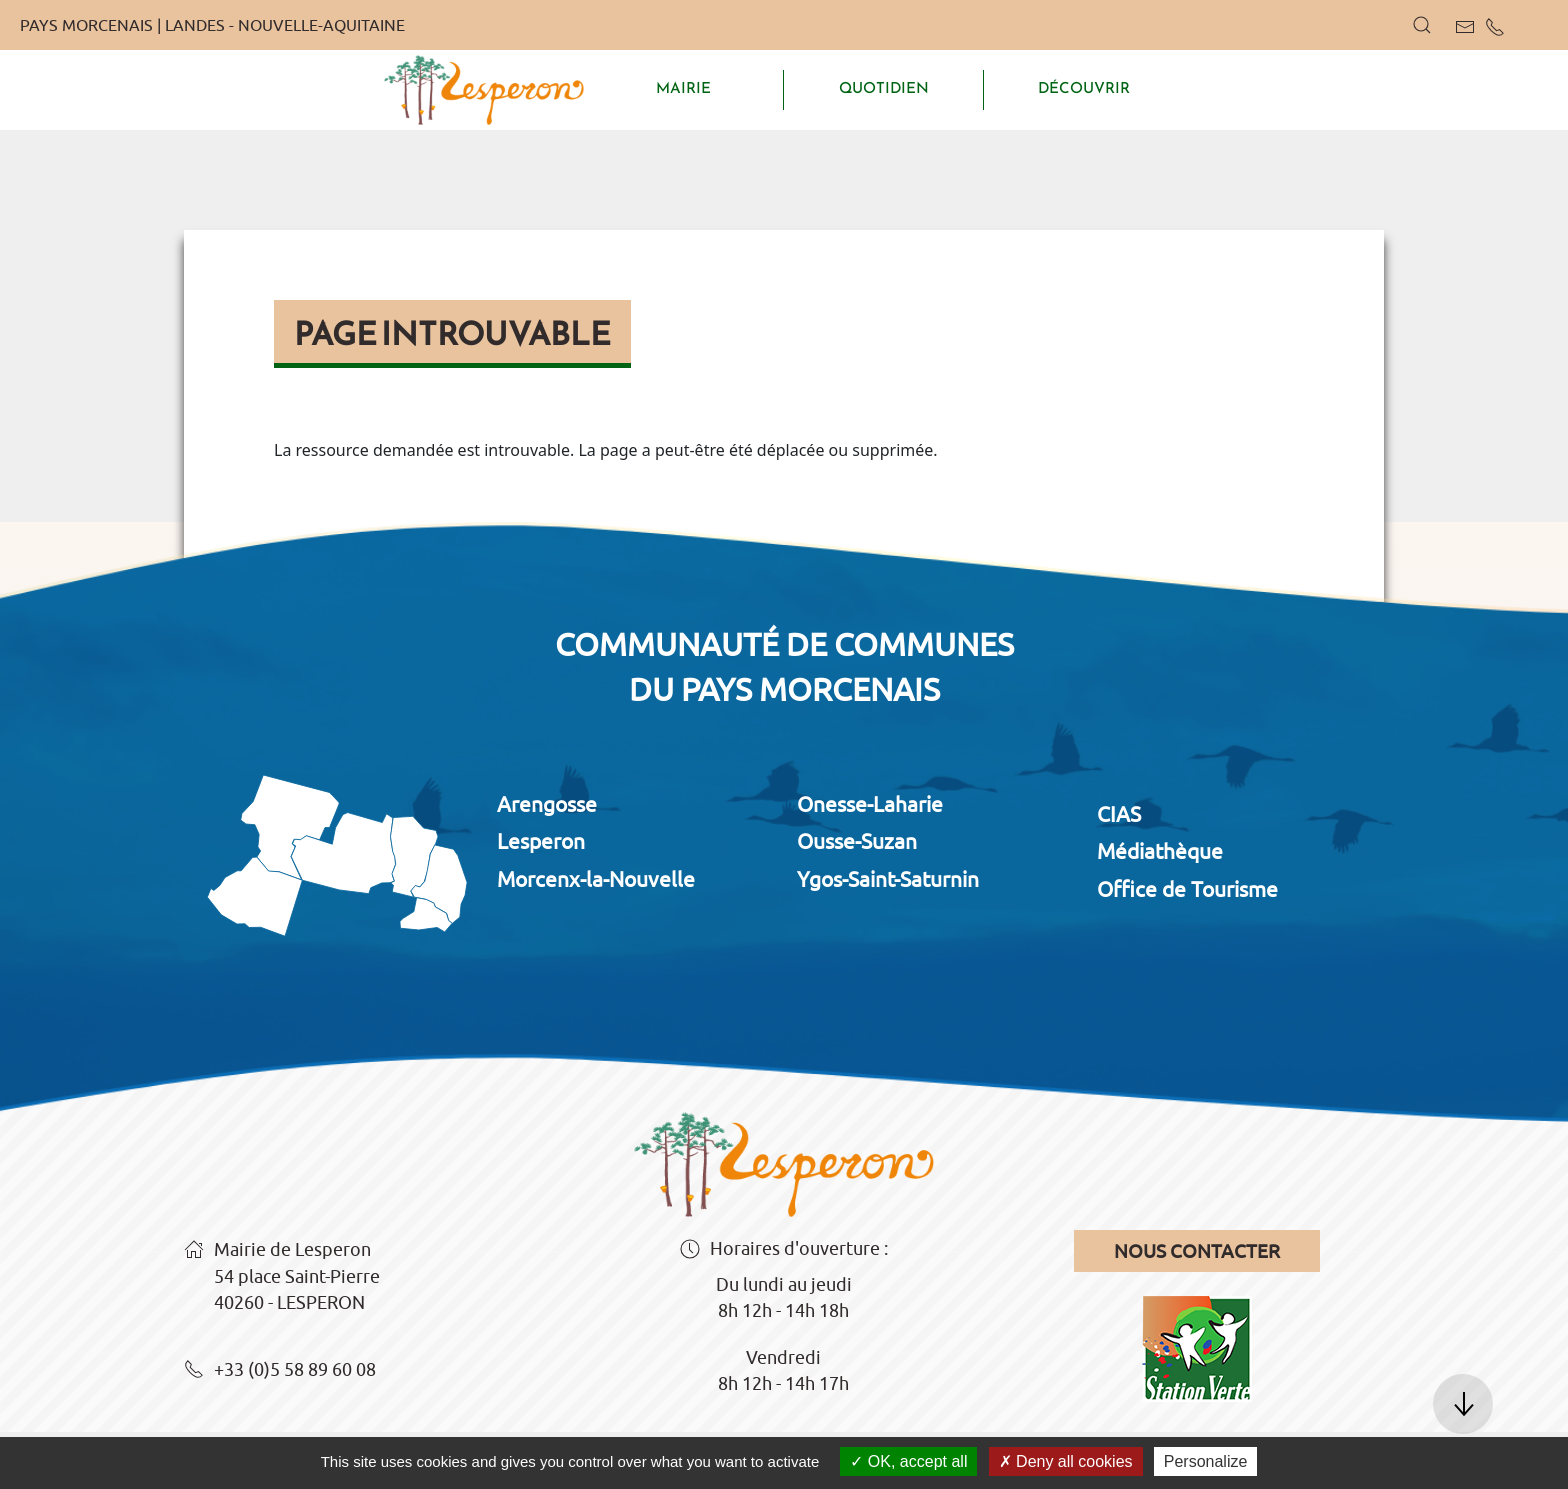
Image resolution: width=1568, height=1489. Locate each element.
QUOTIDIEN (884, 88)
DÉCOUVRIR (1084, 88)
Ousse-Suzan (857, 841)
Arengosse (547, 804)
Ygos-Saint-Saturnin (888, 879)
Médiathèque (1160, 851)
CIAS (1119, 814)
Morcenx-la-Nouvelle (596, 879)
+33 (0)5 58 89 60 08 (280, 1371)
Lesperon (541, 841)
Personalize (1206, 1461)
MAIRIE (683, 88)
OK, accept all (908, 1461)
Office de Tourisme (1187, 889)
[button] (1422, 25)
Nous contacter (1197, 1251)
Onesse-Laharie (870, 804)
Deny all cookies (1066, 1461)
